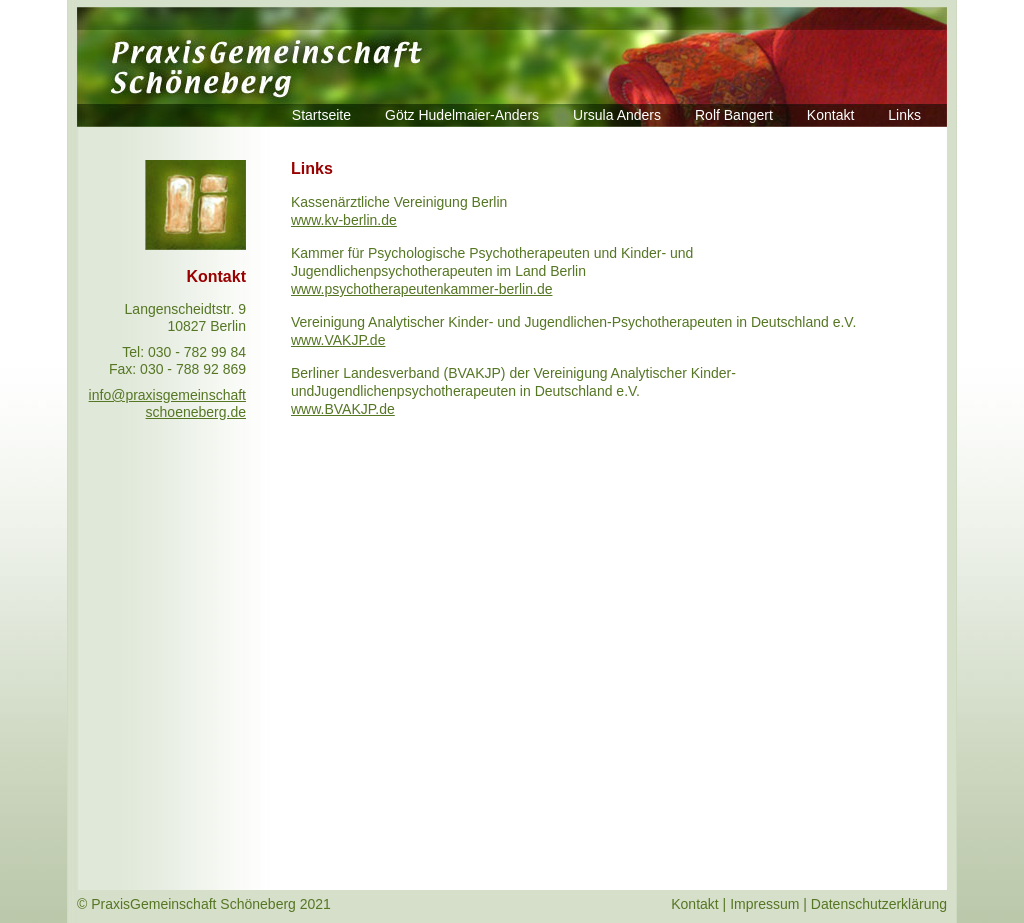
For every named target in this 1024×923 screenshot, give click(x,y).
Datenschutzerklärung (879, 904)
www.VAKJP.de (338, 340)
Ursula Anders (617, 115)
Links (904, 115)
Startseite (321, 115)
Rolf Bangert (734, 115)
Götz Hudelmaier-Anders (462, 115)
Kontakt (830, 115)
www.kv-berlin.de (344, 220)
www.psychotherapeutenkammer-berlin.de (421, 289)
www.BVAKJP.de (343, 409)
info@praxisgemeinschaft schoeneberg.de (167, 403)
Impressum (764, 904)
